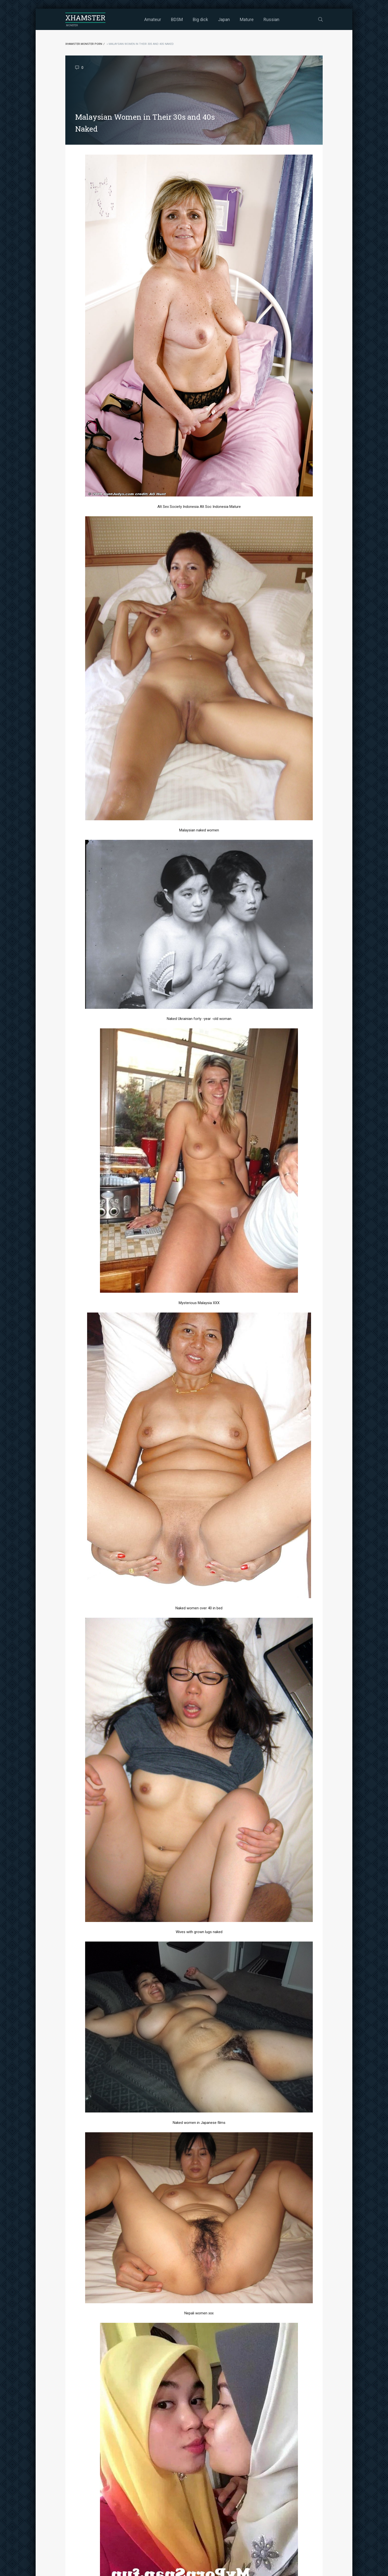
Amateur (152, 19)
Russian (271, 19)
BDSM (177, 19)
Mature (247, 19)
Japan (224, 19)
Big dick (200, 19)
